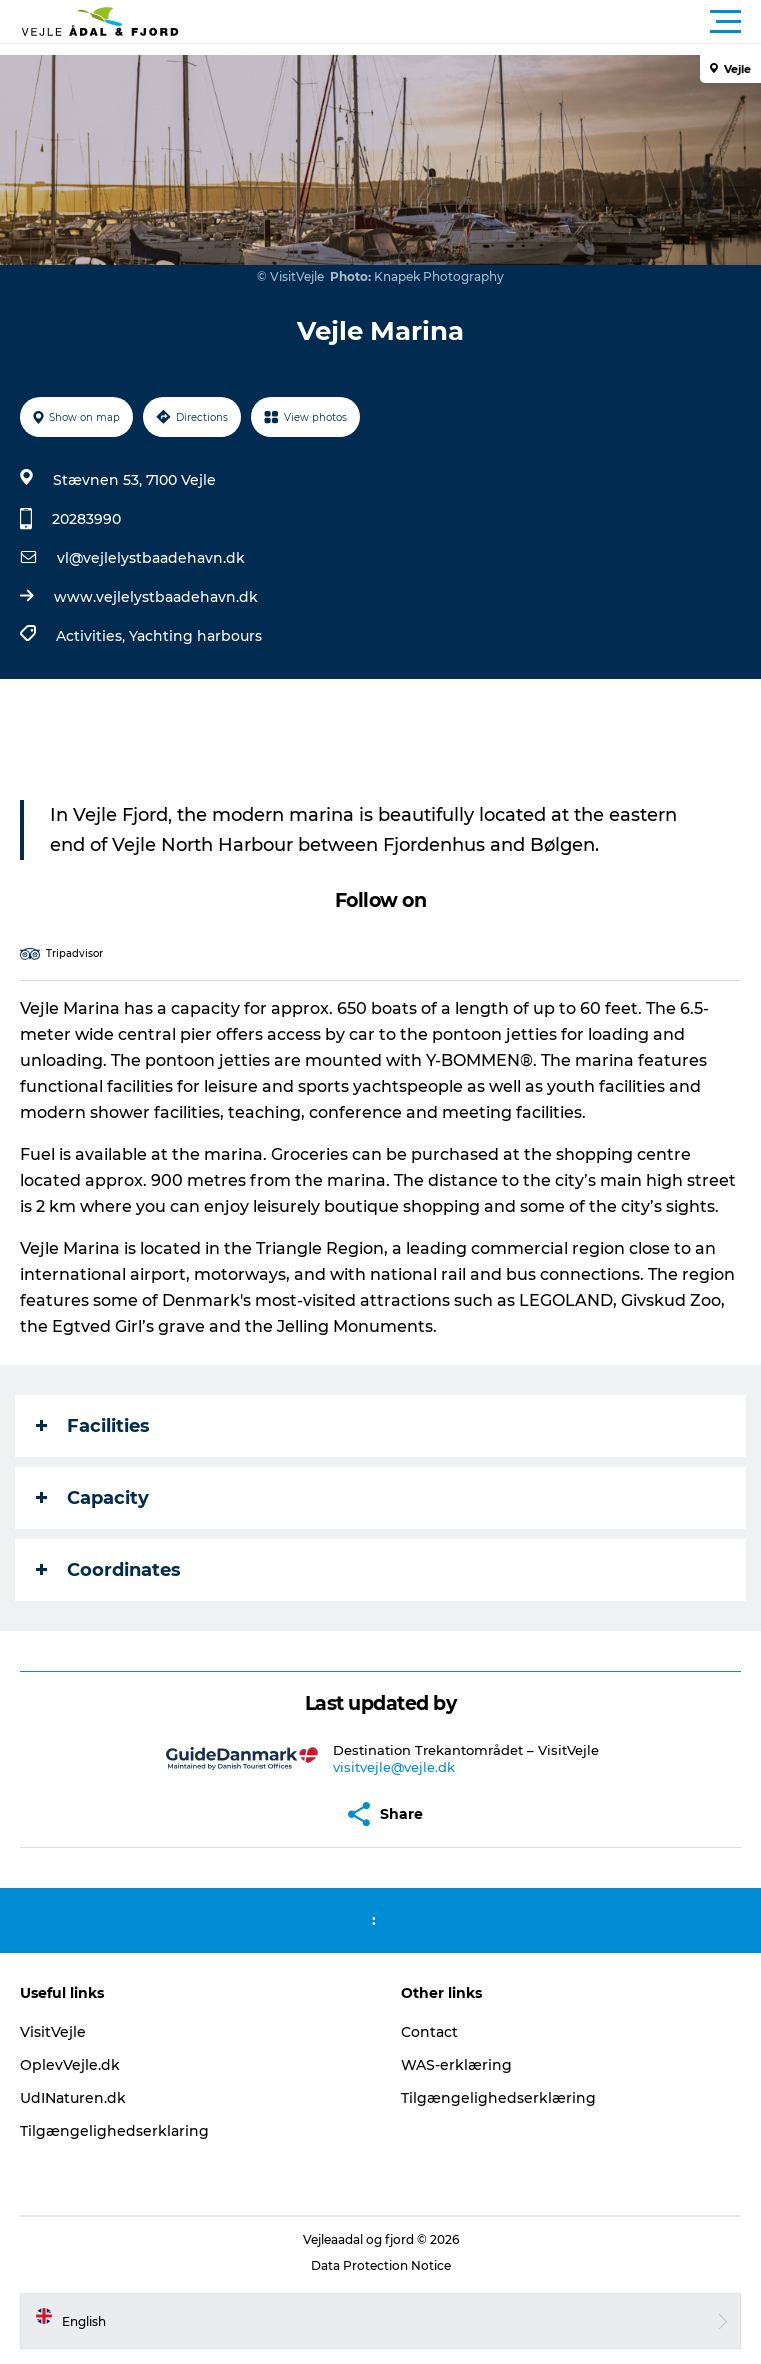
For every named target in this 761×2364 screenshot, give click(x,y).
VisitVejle (53, 2032)
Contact (429, 2032)
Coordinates (108, 1570)
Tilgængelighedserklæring (498, 2098)
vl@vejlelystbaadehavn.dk (151, 558)
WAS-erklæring (456, 2065)
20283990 (86, 519)
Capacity (92, 1498)
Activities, (92, 636)
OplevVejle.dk (70, 2065)
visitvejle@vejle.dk (394, 1767)
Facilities (93, 1426)
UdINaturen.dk (73, 2098)
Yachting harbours (195, 636)
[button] (470, 22)
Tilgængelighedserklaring (114, 2131)
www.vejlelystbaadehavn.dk (156, 597)
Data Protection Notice (381, 2265)
